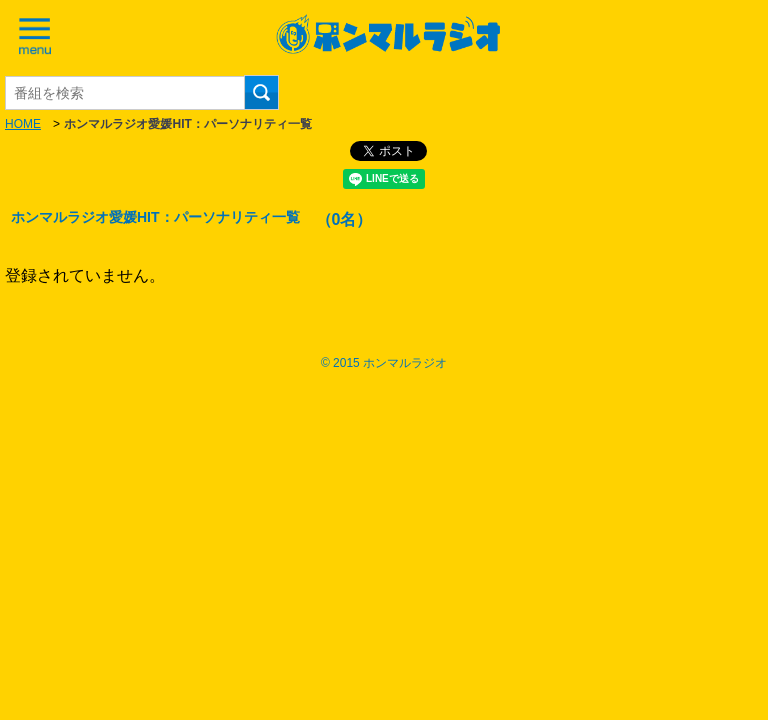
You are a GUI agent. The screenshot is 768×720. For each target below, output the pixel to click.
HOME (23, 124)
